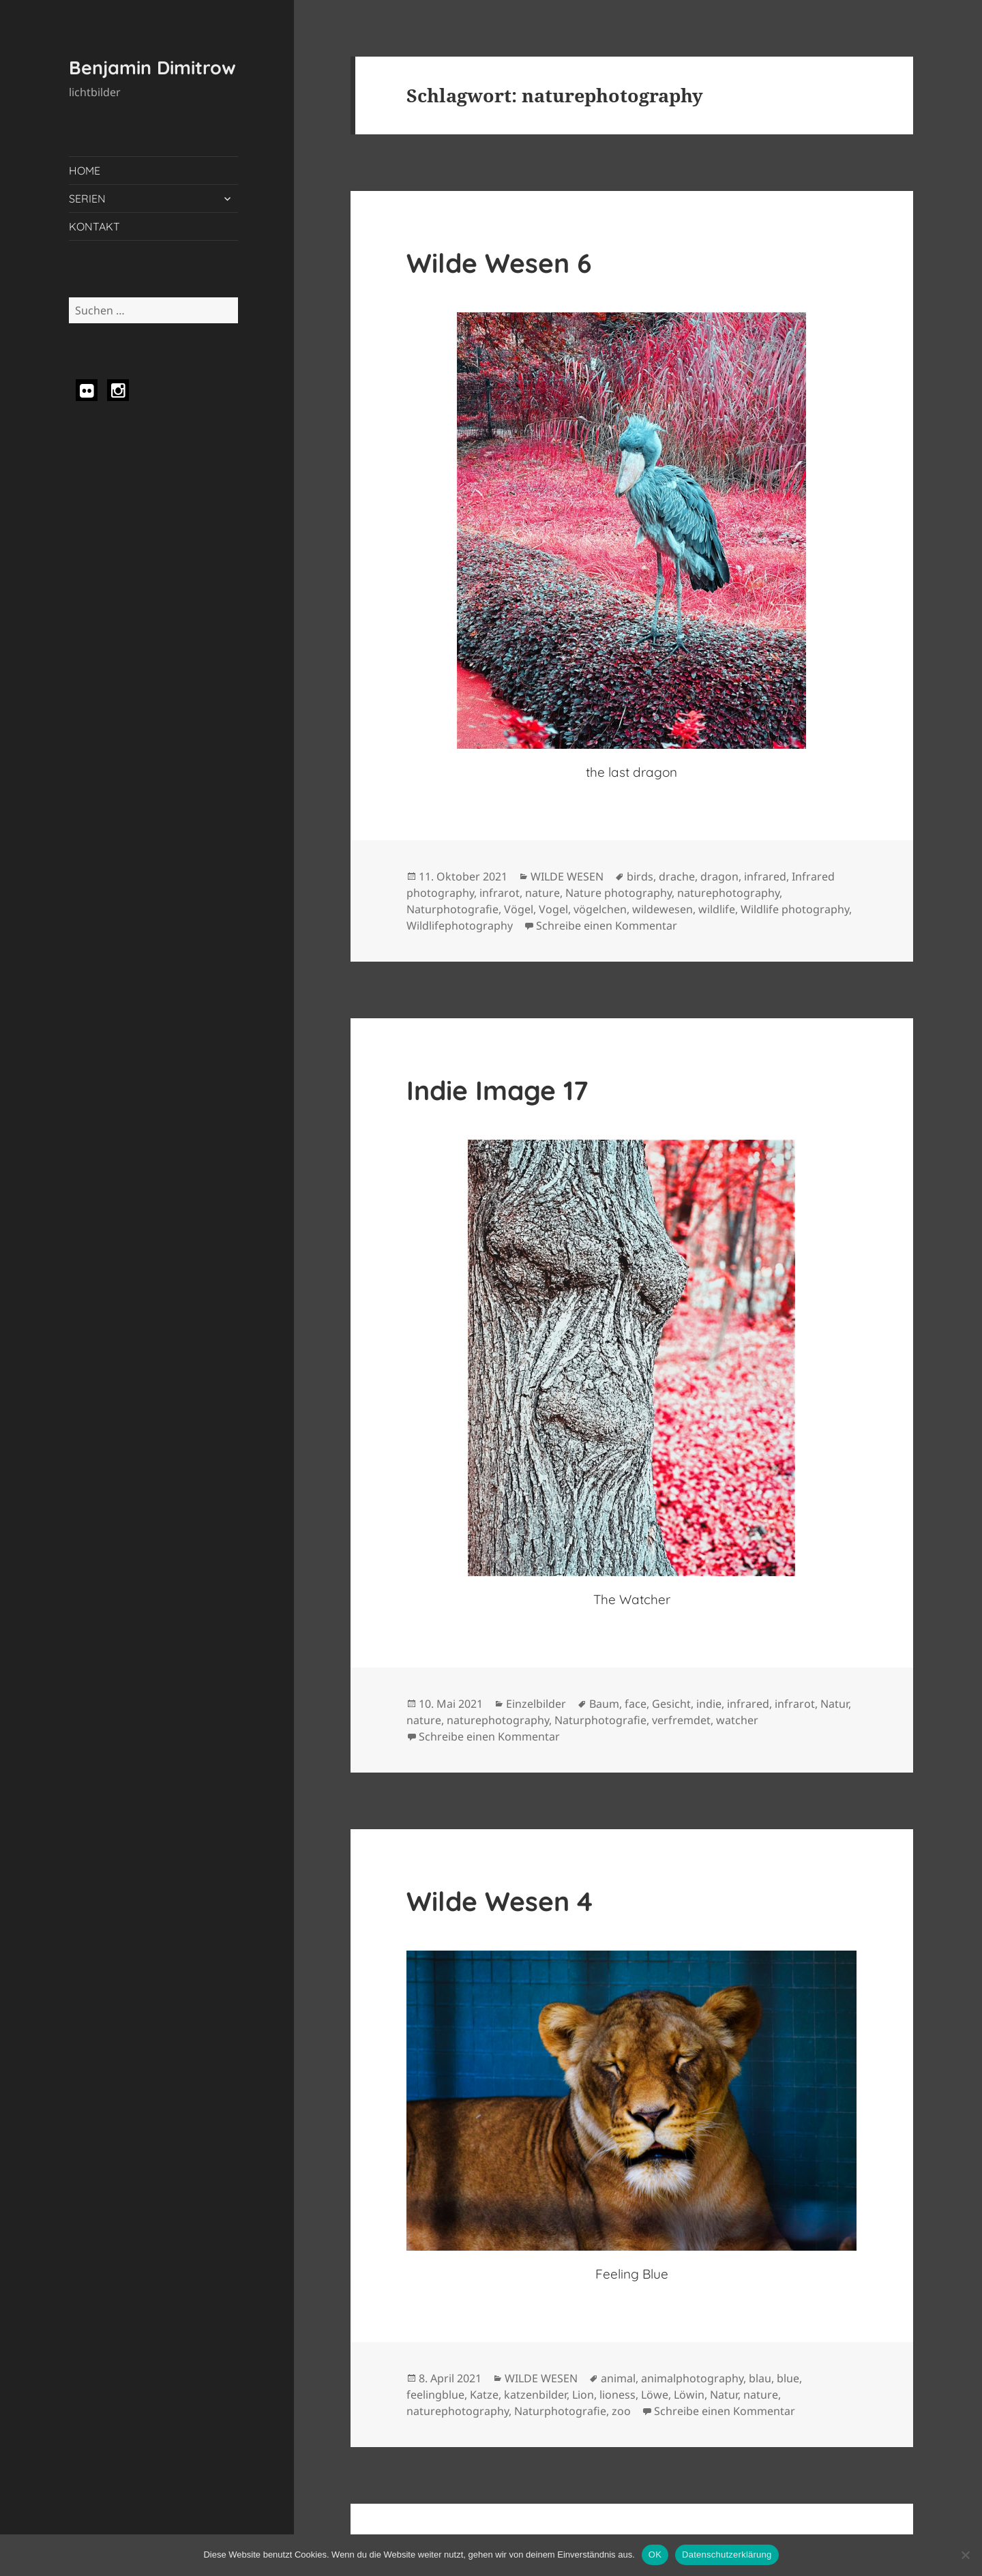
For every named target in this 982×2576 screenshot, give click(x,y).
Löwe (654, 2394)
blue (788, 2378)
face (635, 1703)
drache (677, 876)
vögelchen (600, 909)
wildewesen (662, 909)
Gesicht (671, 1703)
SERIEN (87, 198)
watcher (737, 1720)
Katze (484, 2394)
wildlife (716, 909)
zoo (621, 2410)
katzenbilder (535, 2394)
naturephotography (728, 892)
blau (760, 2378)
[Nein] (965, 2555)
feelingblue (435, 2394)
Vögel (518, 909)
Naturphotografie (452, 909)
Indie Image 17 (497, 1090)
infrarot (499, 892)
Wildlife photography (795, 909)
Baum (604, 1703)
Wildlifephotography (459, 925)
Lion (583, 2394)
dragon (719, 876)
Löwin (689, 2394)
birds (640, 876)
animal (618, 2378)
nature (542, 892)
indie (708, 1703)
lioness (617, 2394)
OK (655, 2554)
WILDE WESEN (567, 876)
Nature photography (618, 892)
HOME (84, 170)
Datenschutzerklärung (726, 2554)
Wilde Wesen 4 (499, 1901)
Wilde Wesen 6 (499, 263)
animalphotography (692, 2378)
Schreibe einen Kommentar (606, 925)
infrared (765, 876)
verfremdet (681, 1720)
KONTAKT (94, 226)
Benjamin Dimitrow (152, 67)
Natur (834, 1703)
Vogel (553, 909)
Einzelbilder (536, 1703)
